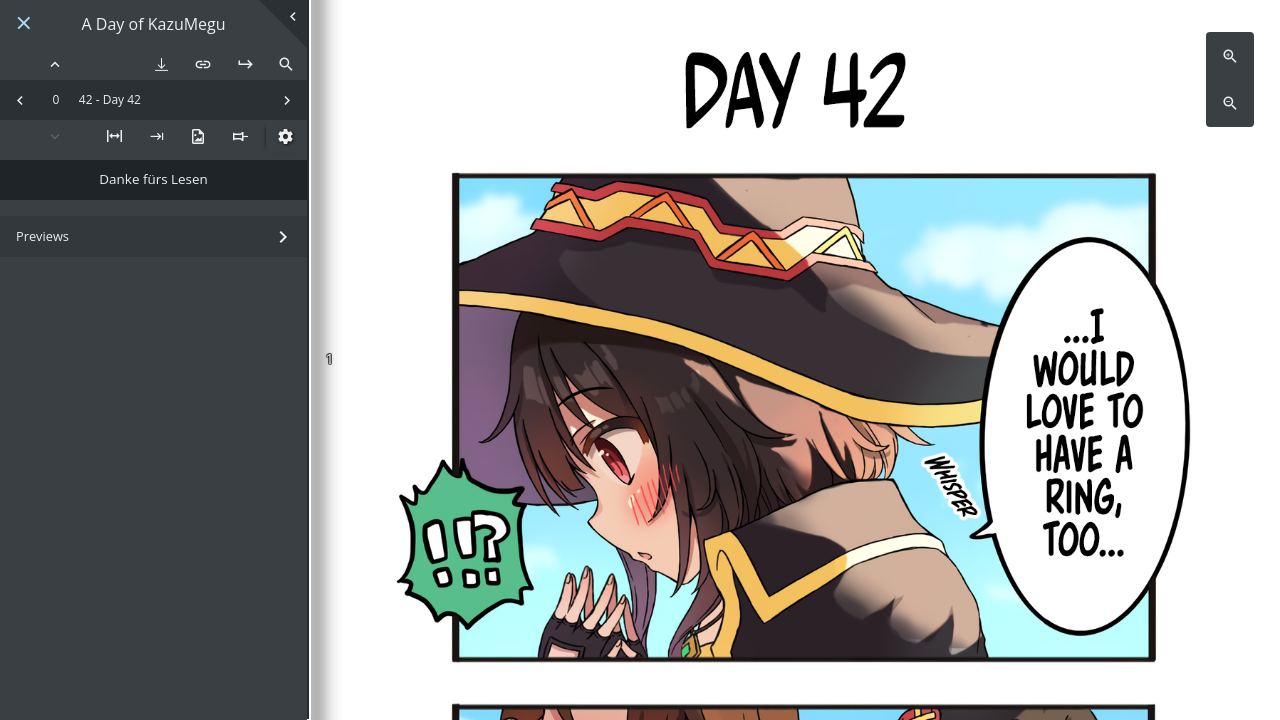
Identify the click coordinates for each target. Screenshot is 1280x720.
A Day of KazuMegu (154, 24)
